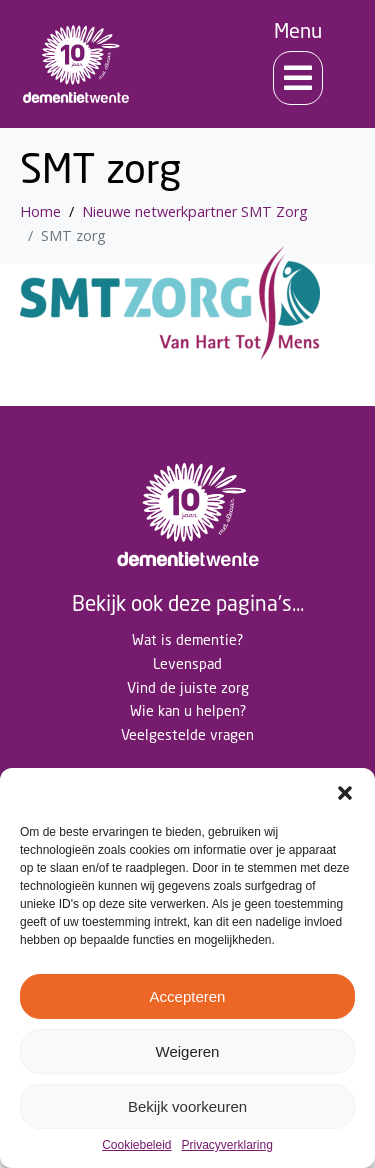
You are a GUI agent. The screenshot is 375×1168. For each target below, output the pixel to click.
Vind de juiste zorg (188, 687)
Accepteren (188, 996)
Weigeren (188, 1051)
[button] (345, 793)
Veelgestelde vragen (187, 734)
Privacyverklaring (227, 1145)
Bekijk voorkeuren (187, 1106)
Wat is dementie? (187, 639)
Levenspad (187, 663)
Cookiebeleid (136, 1145)
